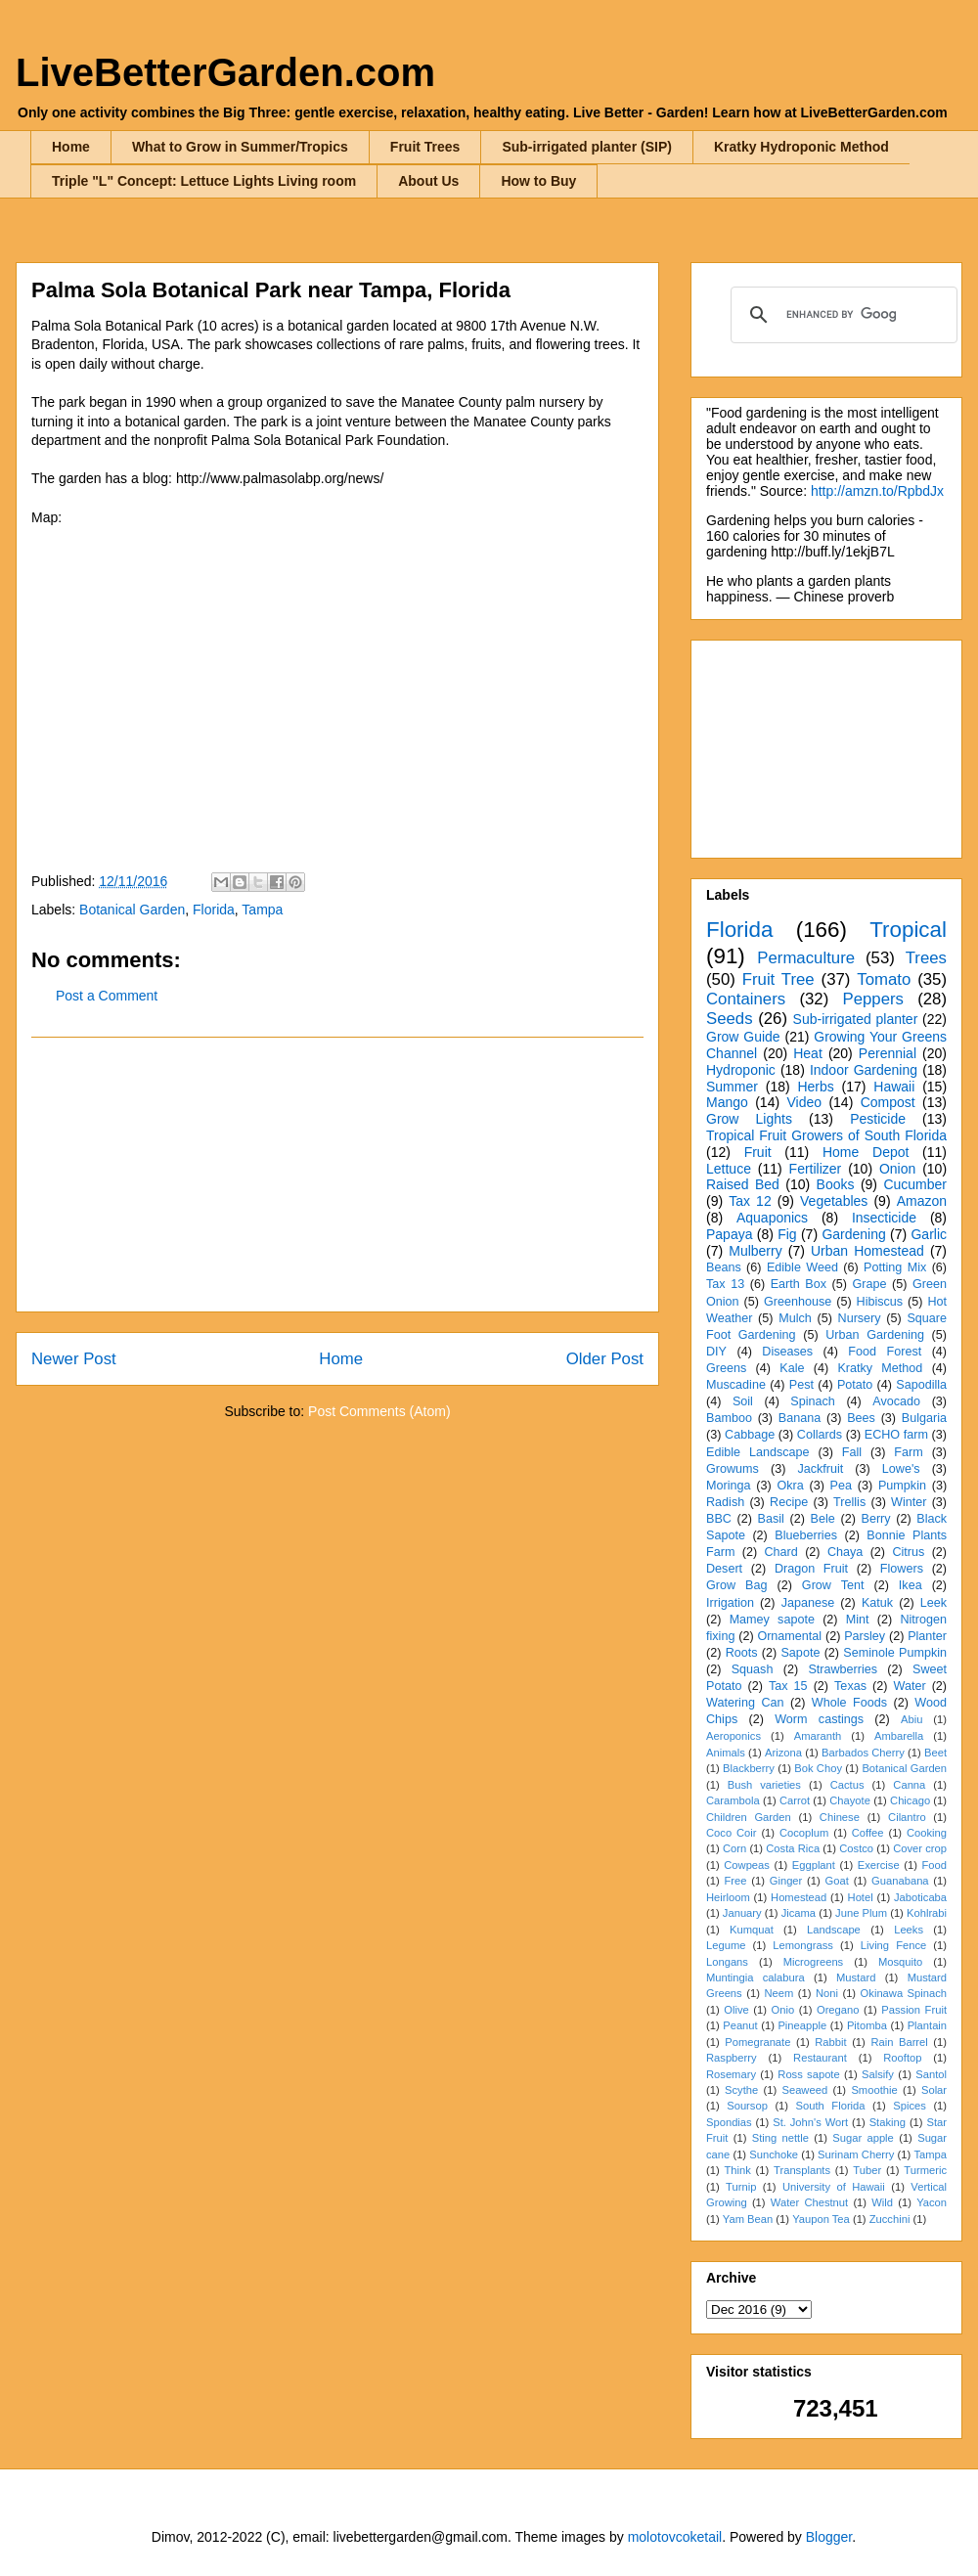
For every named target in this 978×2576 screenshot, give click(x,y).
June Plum (861, 1913)
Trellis (849, 1502)
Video (804, 1102)
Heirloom (728, 1897)
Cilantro (907, 1817)
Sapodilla (921, 1385)
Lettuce (728, 1169)
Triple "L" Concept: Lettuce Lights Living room (204, 181)
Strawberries (842, 1669)
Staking (887, 2122)
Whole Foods (849, 1703)
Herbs (815, 1086)
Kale (791, 1368)
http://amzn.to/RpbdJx (877, 491)
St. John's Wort (810, 2122)
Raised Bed (742, 1184)
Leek (933, 1603)
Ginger (786, 1881)
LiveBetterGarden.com (225, 72)
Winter (908, 1502)
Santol (931, 2074)
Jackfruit (820, 1469)
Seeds (729, 1018)
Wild (882, 2202)
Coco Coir (731, 1833)
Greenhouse (797, 1302)
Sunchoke (773, 2154)
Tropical (908, 929)
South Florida (831, 2105)
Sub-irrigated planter (855, 1019)
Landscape (834, 1929)
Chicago (910, 1800)
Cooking (927, 1833)
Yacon (931, 2202)
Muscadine (736, 1385)
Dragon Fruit (811, 1569)
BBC (719, 1519)
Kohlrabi (927, 1913)
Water (909, 1686)
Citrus (908, 1552)
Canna (909, 1785)
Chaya (845, 1552)
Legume (725, 1945)
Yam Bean (748, 2219)
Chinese (840, 1817)
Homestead (798, 1897)
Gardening (853, 1234)
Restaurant (820, 2058)
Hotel (860, 1897)
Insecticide (884, 1217)
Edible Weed (802, 1267)
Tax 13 (725, 1284)
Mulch (795, 1318)
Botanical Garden (132, 909)
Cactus (847, 1785)
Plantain (927, 2025)
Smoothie (874, 2090)
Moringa (728, 1485)
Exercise (879, 1865)
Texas (850, 1686)
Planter (927, 1636)
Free (735, 1881)
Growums (732, 1469)
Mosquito (900, 1962)
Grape (870, 1284)
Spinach (812, 1401)
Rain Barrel (898, 2042)
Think (737, 2170)
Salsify (878, 2074)
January (742, 1913)
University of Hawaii (833, 2187)
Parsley (864, 1636)
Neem (778, 1993)
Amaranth (818, 1736)
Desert (724, 1569)
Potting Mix (895, 1267)
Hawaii (893, 1086)
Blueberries (806, 1535)
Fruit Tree (778, 979)
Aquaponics (772, 1217)
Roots (742, 1653)
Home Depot (865, 1152)
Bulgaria (924, 1418)
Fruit (758, 1152)
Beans (723, 1267)
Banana (799, 1418)
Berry (875, 1519)
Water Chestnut (809, 2202)
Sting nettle (780, 2138)
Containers (745, 999)
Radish (725, 1502)
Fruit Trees (425, 147)
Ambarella (898, 1736)
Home (71, 147)
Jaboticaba (920, 1897)
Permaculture (806, 958)
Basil (771, 1519)
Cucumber (915, 1184)
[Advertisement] (337, 1174)
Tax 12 (750, 1201)
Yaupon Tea (821, 2219)
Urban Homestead (867, 1251)
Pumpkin (902, 1485)
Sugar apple (863, 2138)
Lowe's (901, 1469)
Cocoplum (803, 1833)
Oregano (838, 2010)
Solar (934, 2090)
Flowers (901, 1569)
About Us (428, 181)
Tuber (867, 2170)
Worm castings (819, 1719)
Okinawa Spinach (904, 1993)
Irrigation (730, 1603)
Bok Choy (818, 1768)
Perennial (887, 1053)
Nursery (859, 1318)
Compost (888, 1102)
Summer (732, 1086)
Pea (841, 1485)
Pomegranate (757, 2042)
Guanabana (899, 1881)
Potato (854, 1385)
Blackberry (749, 1768)
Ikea (910, 1585)
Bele (823, 1519)
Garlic (929, 1234)
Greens (726, 1368)
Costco (856, 1848)
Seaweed (804, 2090)
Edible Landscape (758, 1452)
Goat (837, 1881)
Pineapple (802, 2025)
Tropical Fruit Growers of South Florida (826, 1135)
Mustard (855, 1977)
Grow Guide (743, 1036)
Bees (861, 1418)
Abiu (911, 1719)
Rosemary (731, 2074)
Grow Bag (736, 1585)
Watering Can (745, 1703)
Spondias (729, 2122)
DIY (716, 1351)
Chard (780, 1552)
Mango (727, 1102)
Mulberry (755, 1251)
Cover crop (920, 1848)
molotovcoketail (675, 2537)
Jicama (798, 1913)
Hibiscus (880, 1302)
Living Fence (893, 1945)
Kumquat (752, 1929)
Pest (801, 1385)
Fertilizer (815, 1169)
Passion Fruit (914, 2010)
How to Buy (538, 181)
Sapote (800, 1653)
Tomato (884, 979)
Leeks (908, 1929)
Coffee (868, 1833)
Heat (807, 1053)
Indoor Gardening (863, 1070)
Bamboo (729, 1418)
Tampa (262, 909)
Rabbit (830, 2042)
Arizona (783, 1752)
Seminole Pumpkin (895, 1653)
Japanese (808, 1603)
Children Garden (748, 1817)
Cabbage (750, 1435)
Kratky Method (879, 1368)
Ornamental (789, 1636)
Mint (857, 1619)
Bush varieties (764, 1785)
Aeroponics (733, 1736)
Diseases (787, 1351)
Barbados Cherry (863, 1752)
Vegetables (833, 1201)
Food (935, 1865)
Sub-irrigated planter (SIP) (586, 147)
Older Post (605, 1359)
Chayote (849, 1800)
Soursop (747, 2105)
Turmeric (925, 2170)
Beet (935, 1752)
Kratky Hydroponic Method (801, 147)
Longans (727, 1962)
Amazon (922, 1201)
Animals (725, 1752)
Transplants (802, 2170)
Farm (908, 1452)
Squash (753, 1669)
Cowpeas (747, 1865)
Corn (734, 1848)
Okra (790, 1485)
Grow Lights (749, 1119)
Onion (897, 1169)
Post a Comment (106, 995)
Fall (852, 1452)
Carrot (794, 1800)
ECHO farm (896, 1435)
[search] (841, 315)
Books (836, 1184)
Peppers (873, 999)
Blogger (829, 2537)
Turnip (741, 2187)
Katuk (877, 1603)
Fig (787, 1234)
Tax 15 (788, 1686)
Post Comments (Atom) (379, 1411)
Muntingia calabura (755, 1977)
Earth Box (798, 1284)
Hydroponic (741, 1070)
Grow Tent (833, 1585)
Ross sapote (808, 2074)
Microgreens (813, 1962)
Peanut (740, 2025)
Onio (783, 2010)
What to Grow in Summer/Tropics (240, 147)
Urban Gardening (874, 1335)
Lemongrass (803, 1945)
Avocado (896, 1401)
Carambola (733, 1800)
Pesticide (878, 1119)
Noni (827, 1993)
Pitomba (867, 2025)
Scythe (741, 2090)
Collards (819, 1435)
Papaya (729, 1234)
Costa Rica (793, 1848)
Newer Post (73, 1359)
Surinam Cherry (856, 2154)
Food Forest (884, 1351)
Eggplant (813, 1865)
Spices (909, 2105)
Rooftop (902, 2058)
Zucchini (890, 2219)
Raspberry (731, 2058)
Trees (926, 958)
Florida (214, 909)
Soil (743, 1401)
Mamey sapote (772, 1619)
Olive (736, 2010)
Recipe (789, 1502)
